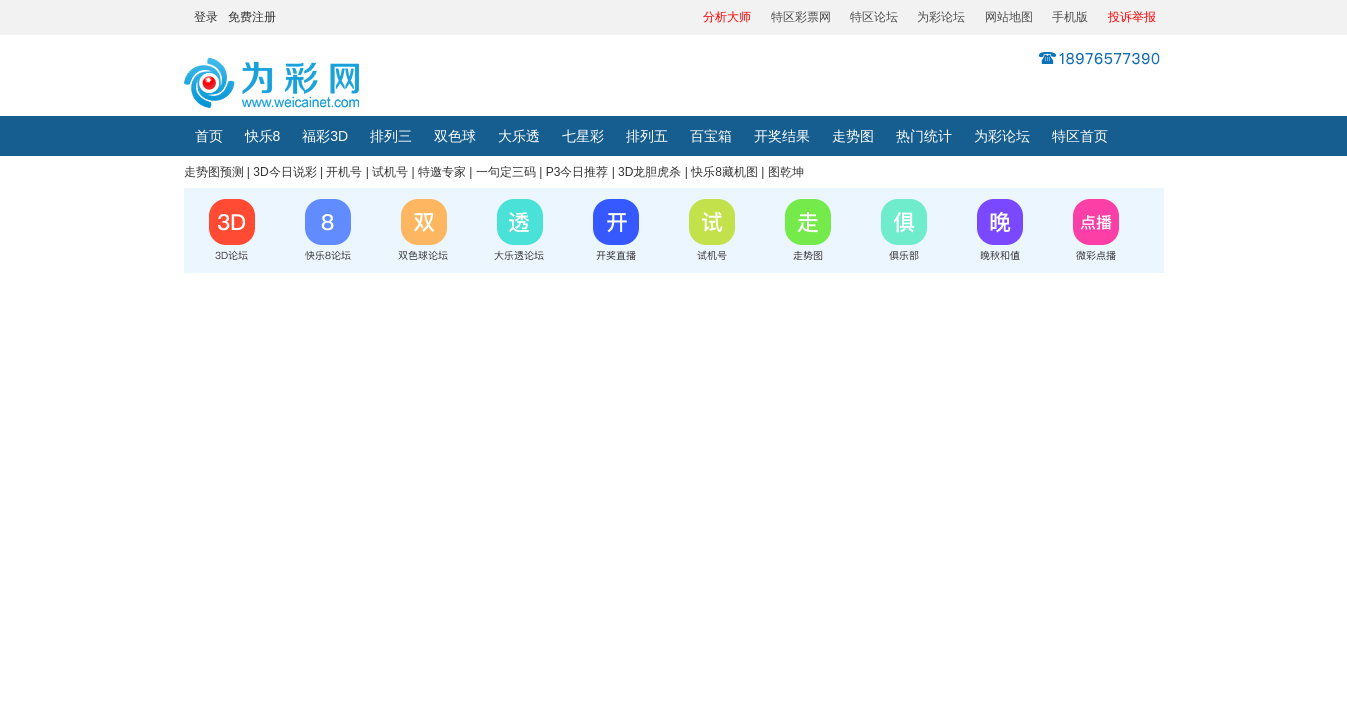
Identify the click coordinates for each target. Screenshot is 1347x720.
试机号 (390, 172)
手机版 (1070, 17)
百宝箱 (711, 136)
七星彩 (583, 136)
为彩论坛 (941, 17)
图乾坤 (786, 172)
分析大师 (727, 17)
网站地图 (1009, 17)
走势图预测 (214, 172)
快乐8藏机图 (724, 172)
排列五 (647, 136)
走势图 (853, 136)
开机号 (344, 172)
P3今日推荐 (577, 172)
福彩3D (325, 136)
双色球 (455, 136)
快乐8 (263, 136)
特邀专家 (442, 172)
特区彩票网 (801, 17)
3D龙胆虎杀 (649, 172)
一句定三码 (506, 172)
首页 (209, 136)
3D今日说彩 (284, 172)
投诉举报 (1132, 17)
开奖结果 (782, 136)
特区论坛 (874, 17)
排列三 (391, 136)
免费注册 (252, 17)
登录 (206, 17)
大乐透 (519, 136)
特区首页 (1080, 136)
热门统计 (924, 136)
